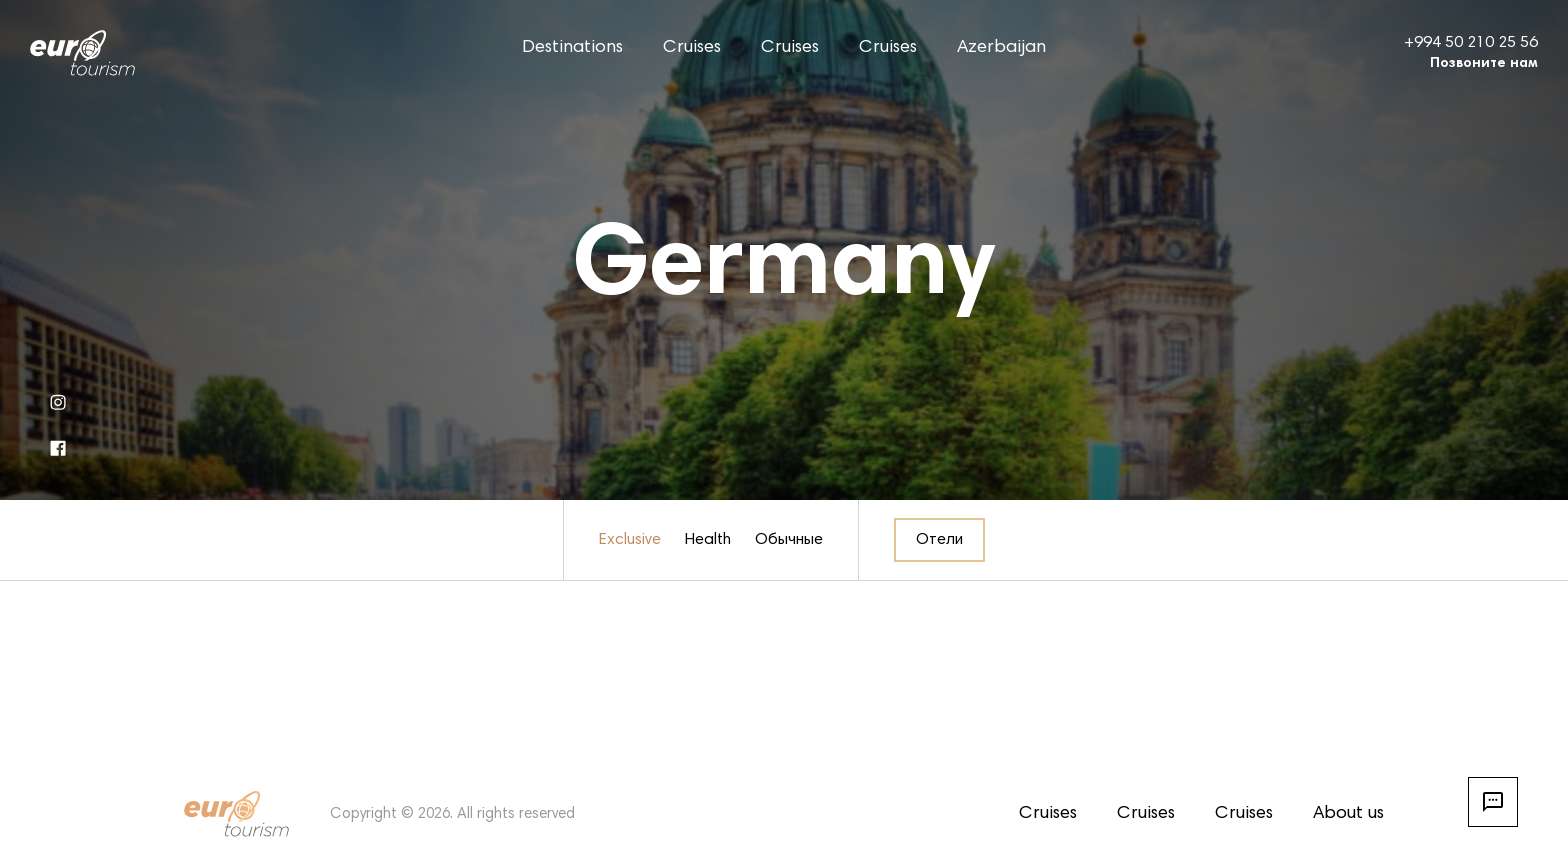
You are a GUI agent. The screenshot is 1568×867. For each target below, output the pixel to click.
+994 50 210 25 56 (1471, 43)
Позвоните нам (1484, 64)
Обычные (789, 540)
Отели (939, 540)
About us (1348, 814)
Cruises (692, 48)
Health (708, 540)
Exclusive (630, 540)
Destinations (572, 48)
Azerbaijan (1001, 48)
